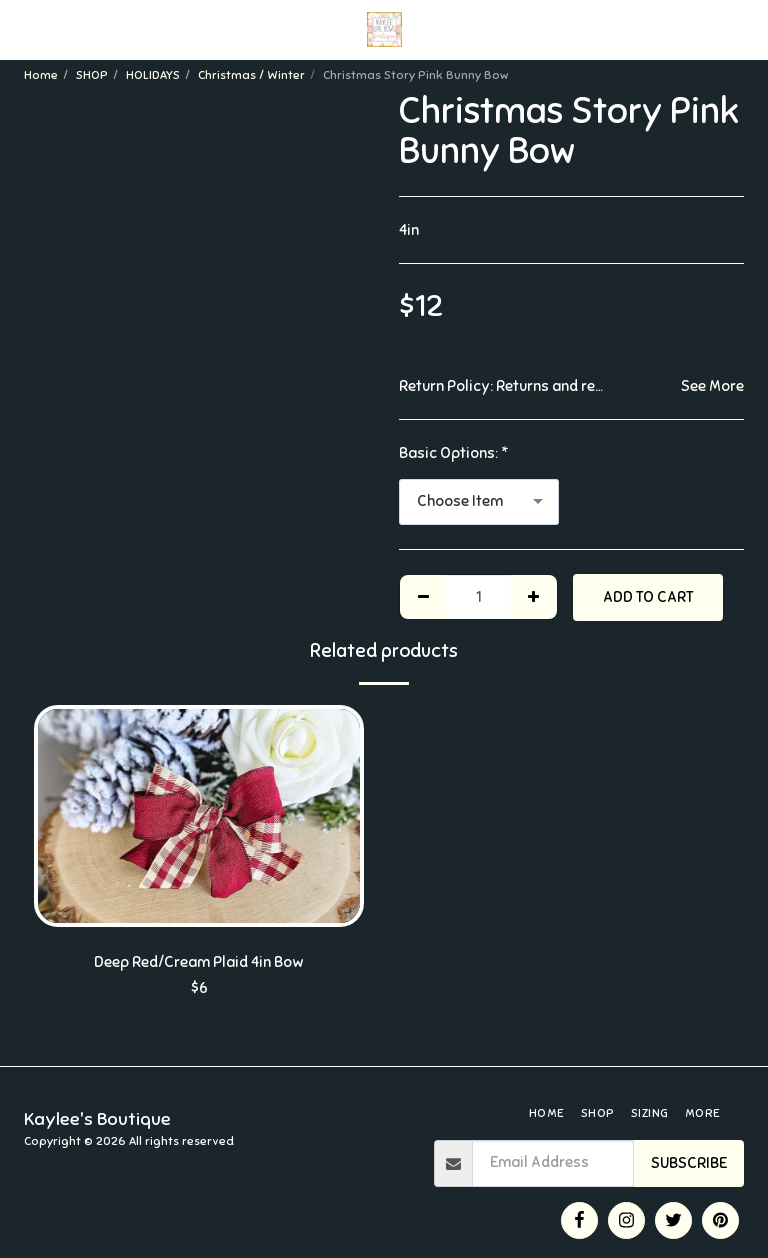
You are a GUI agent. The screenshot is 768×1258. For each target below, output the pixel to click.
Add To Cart (648, 597)
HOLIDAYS (153, 75)
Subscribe (689, 1163)
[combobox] (479, 502)
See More (712, 386)
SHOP (92, 75)
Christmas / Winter (251, 75)
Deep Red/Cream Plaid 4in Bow (199, 962)
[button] (22, 28)
